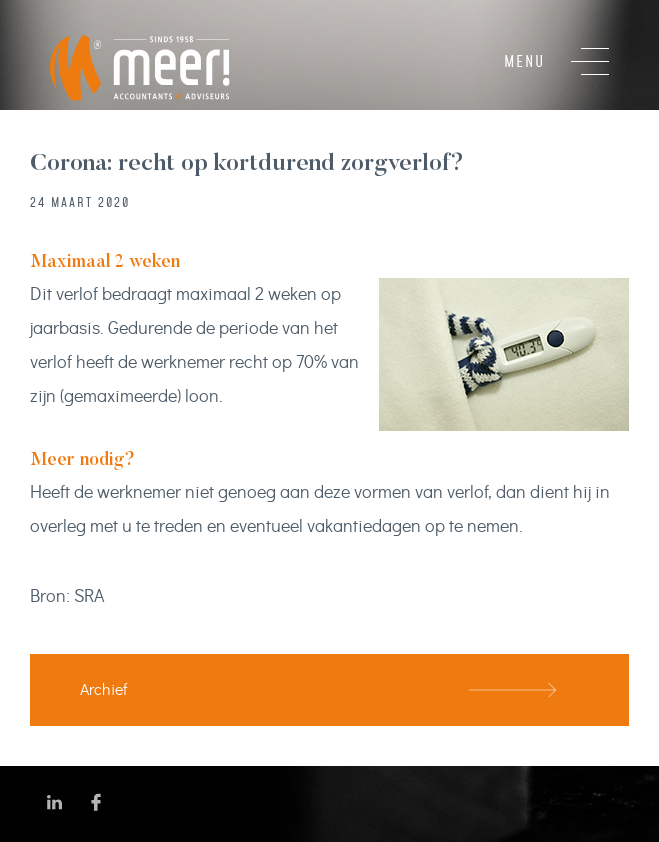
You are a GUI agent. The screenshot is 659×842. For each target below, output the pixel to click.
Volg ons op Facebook (96, 802)
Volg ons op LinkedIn (54, 802)
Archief (103, 690)
